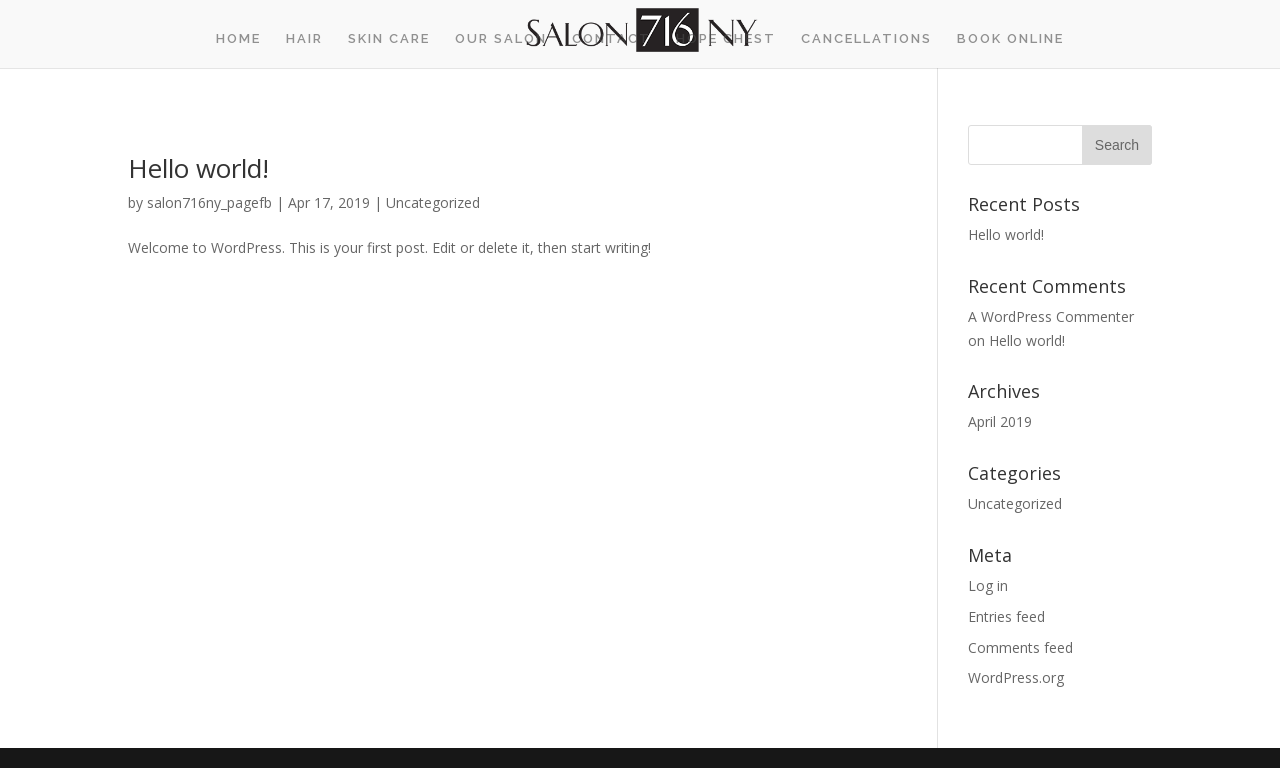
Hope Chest (726, 39)
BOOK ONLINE (1010, 39)
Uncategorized (433, 202)
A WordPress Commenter (1051, 316)
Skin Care (389, 39)
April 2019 (1000, 421)
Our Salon (501, 39)
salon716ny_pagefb (209, 202)
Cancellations (866, 39)
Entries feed (1006, 616)
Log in (988, 585)
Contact (611, 39)
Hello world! (198, 168)
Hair (304, 39)
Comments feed (1020, 647)
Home (238, 39)
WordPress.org (1016, 677)
